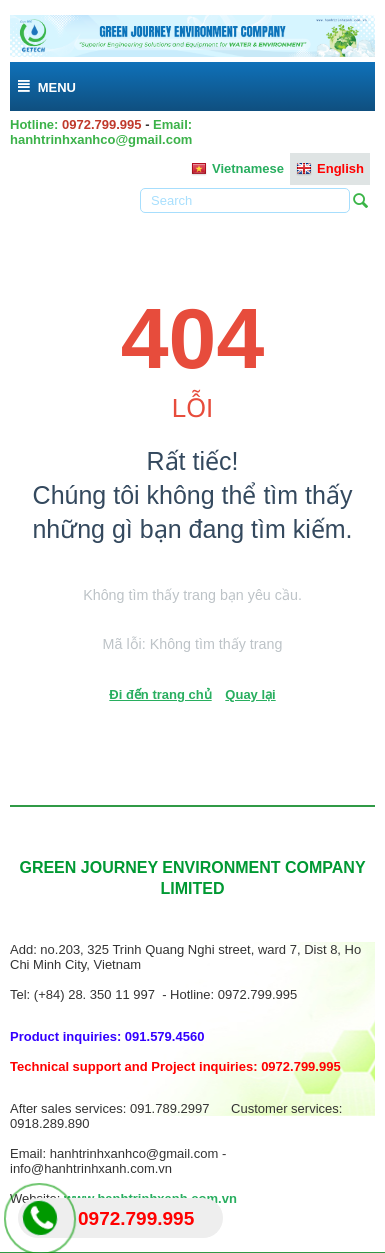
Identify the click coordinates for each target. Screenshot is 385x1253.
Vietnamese (237, 169)
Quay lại (250, 694)
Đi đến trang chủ (160, 694)
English (330, 169)
